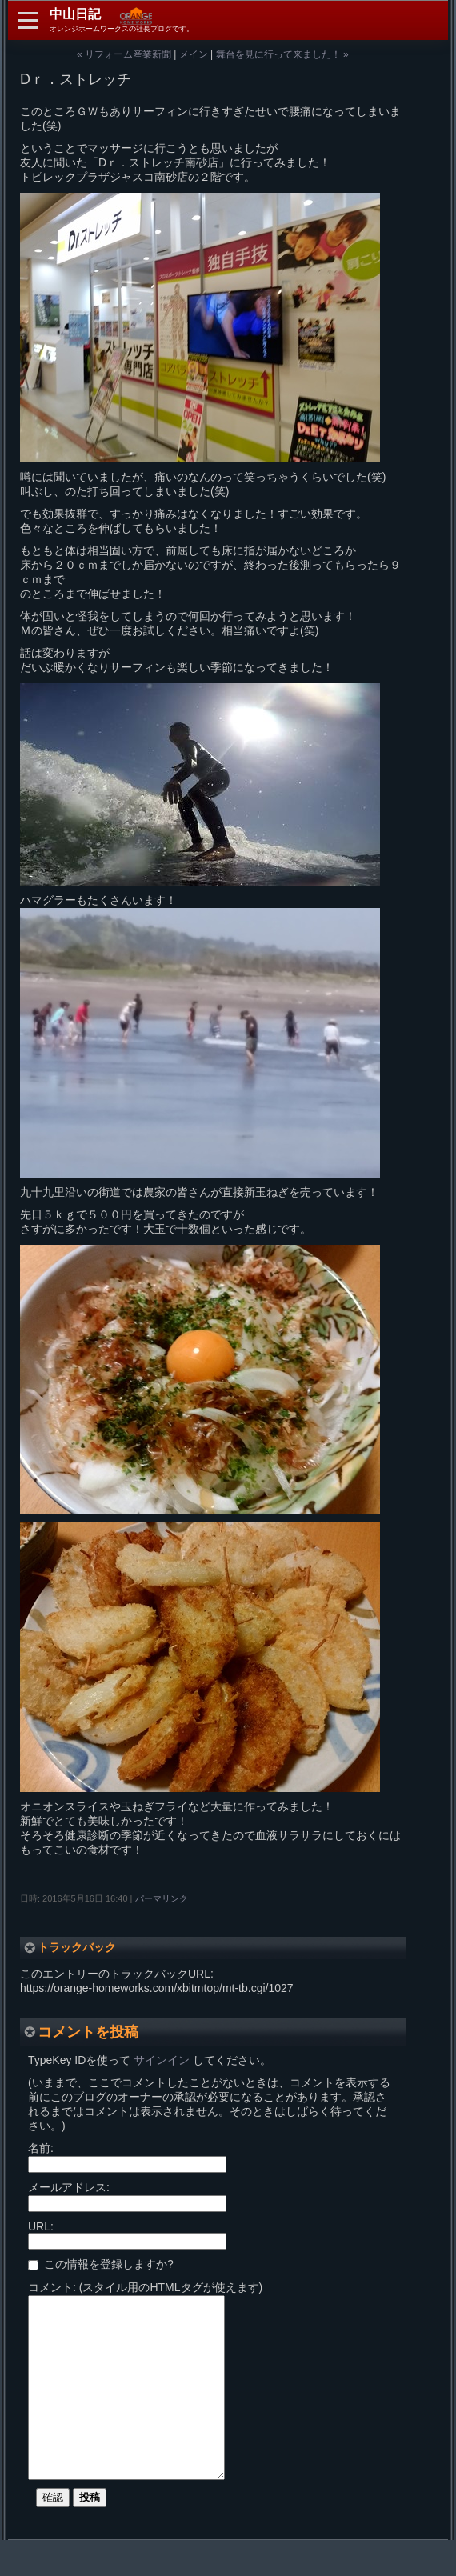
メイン (193, 54)
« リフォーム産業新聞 (124, 54)
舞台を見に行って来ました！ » (282, 54)
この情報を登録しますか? (101, 2264)
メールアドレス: (69, 2187)
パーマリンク (161, 1898)
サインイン (162, 2060)
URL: (41, 2226)
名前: (41, 2148)
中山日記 (75, 14)
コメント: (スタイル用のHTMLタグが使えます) (145, 2287)
